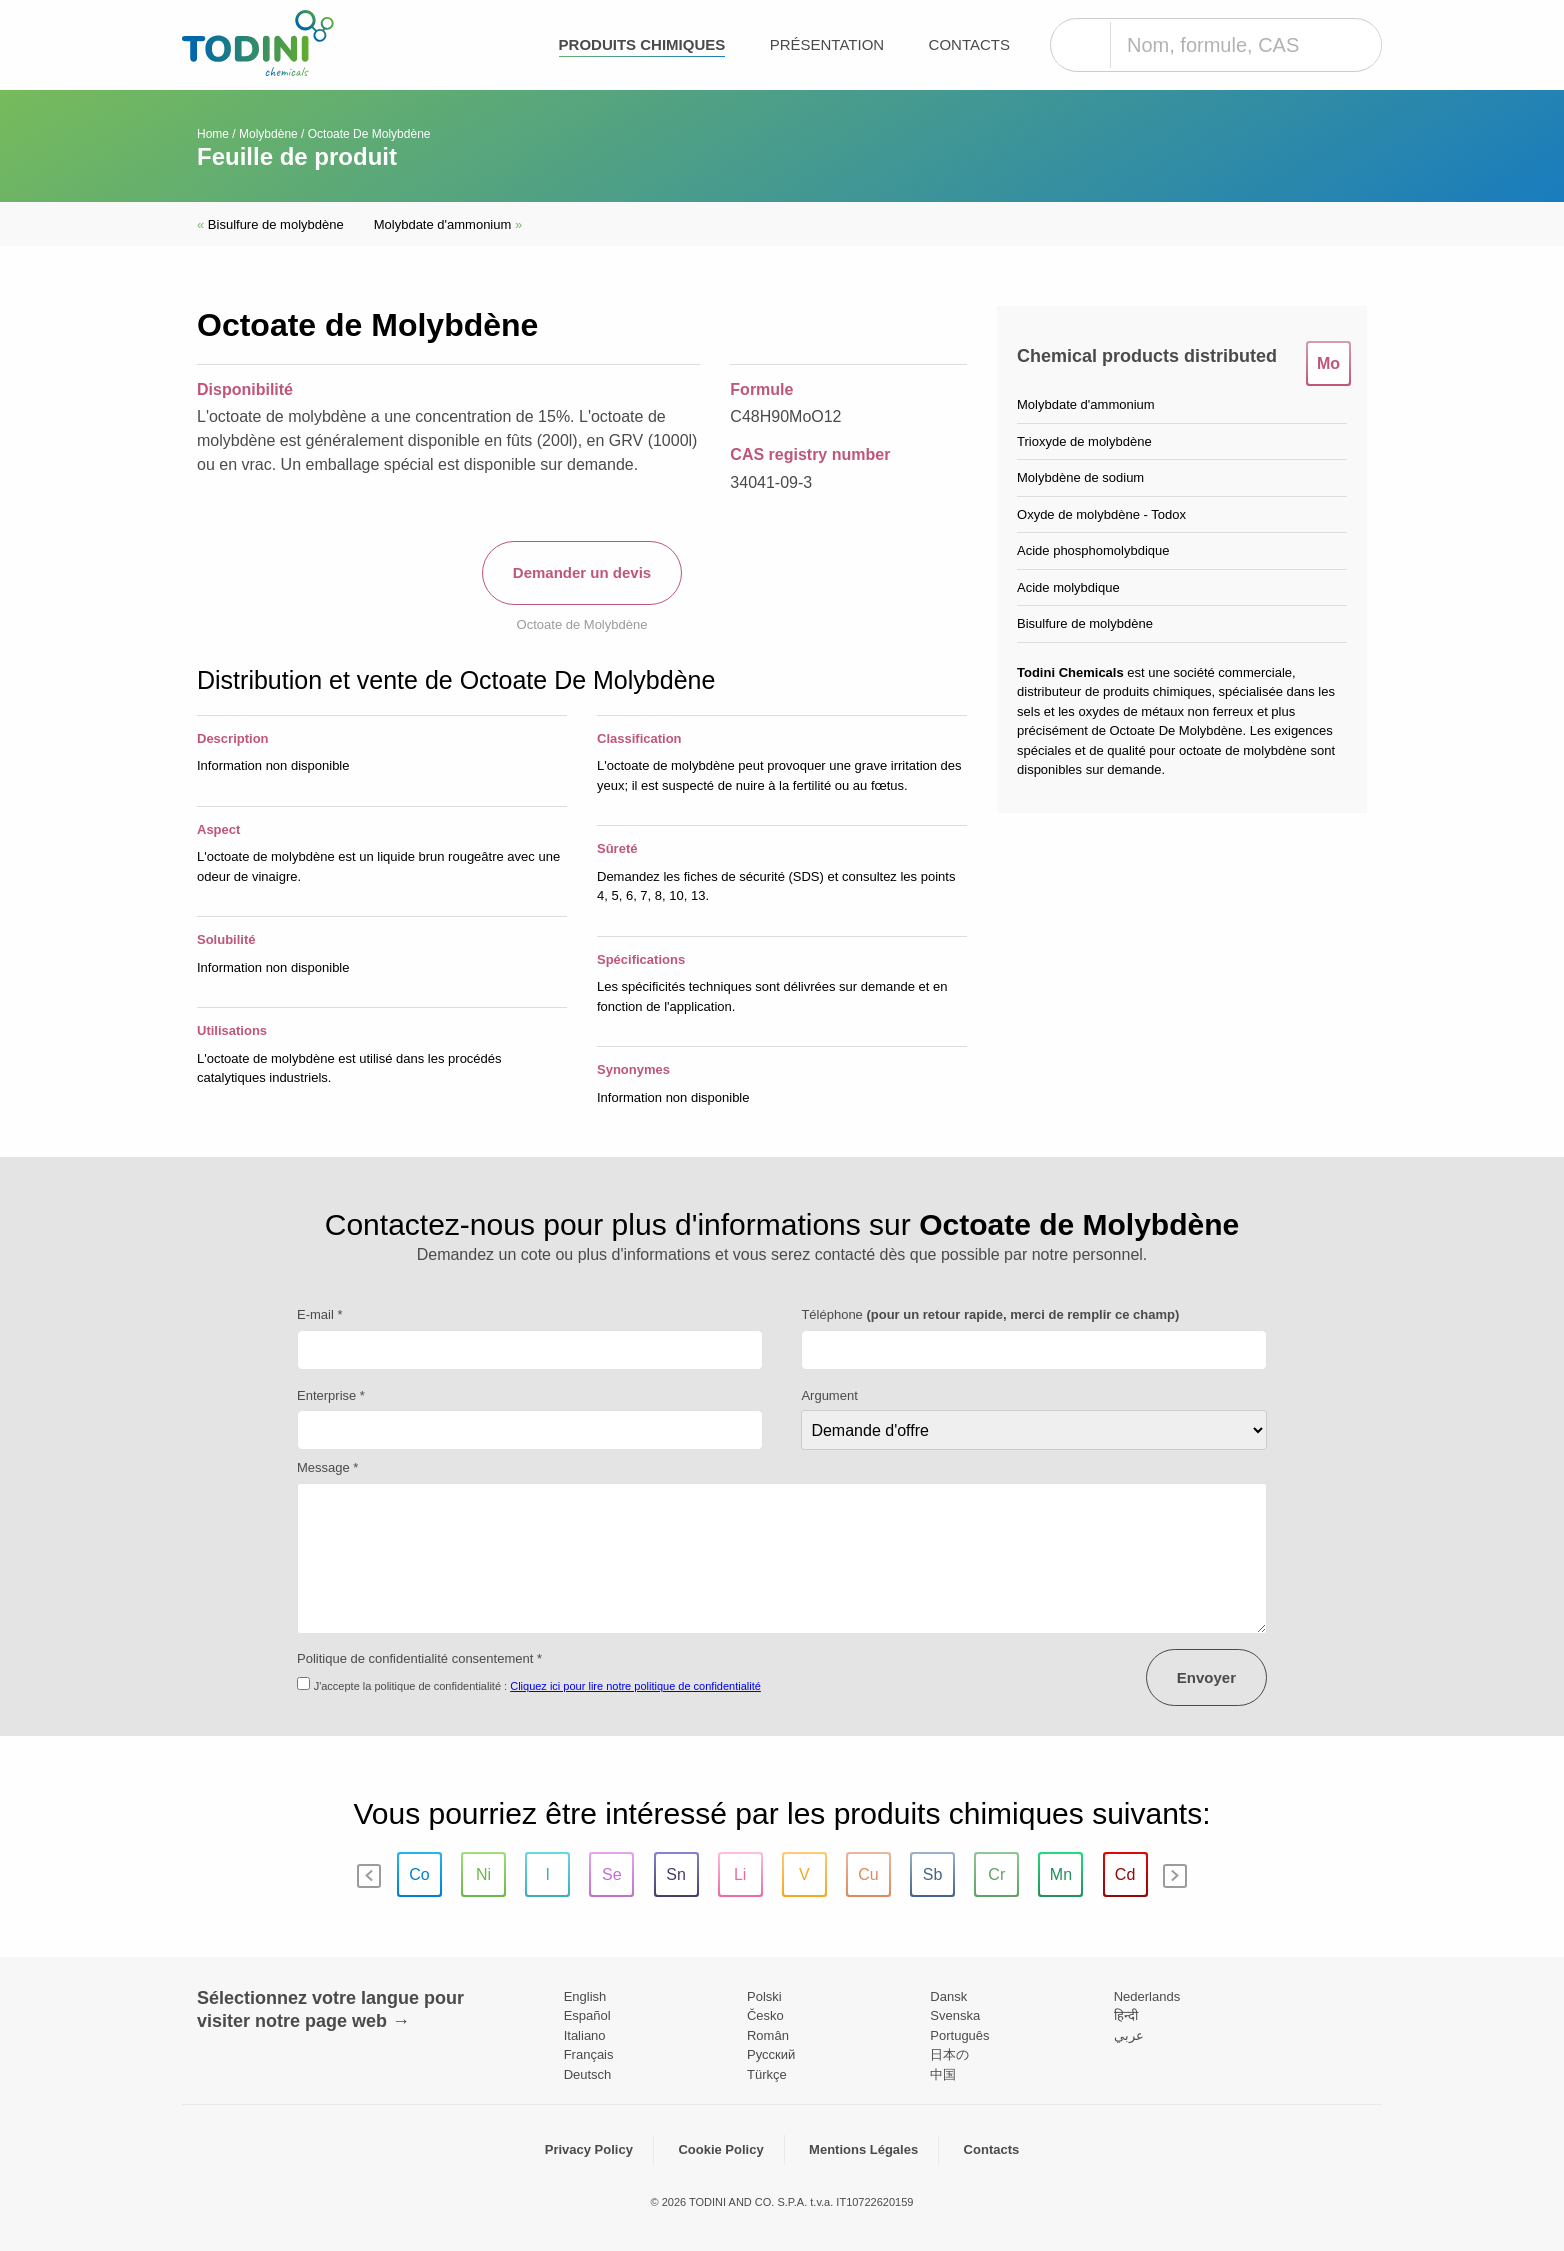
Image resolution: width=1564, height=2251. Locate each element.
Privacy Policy (589, 2149)
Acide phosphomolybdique (1093, 550)
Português (959, 2035)
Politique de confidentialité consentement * (419, 1658)
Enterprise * (331, 1395)
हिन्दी (1126, 2015)
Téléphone (990, 1314)
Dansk (948, 1996)
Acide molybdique (1068, 587)
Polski (764, 1996)
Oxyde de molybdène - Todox (1101, 514)
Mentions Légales (863, 2149)
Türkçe (767, 2074)
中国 (943, 2074)
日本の (949, 2054)
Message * (327, 1467)
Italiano (585, 2035)
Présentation (827, 44)
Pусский (771, 2054)
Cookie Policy (720, 2149)
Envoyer (1206, 1677)
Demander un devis (582, 572)
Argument (829, 1395)
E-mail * (320, 1314)
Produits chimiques (642, 44)
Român (768, 2035)
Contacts (969, 44)
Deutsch (588, 2074)
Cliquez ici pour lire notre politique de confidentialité (635, 1686)
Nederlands (1147, 1996)
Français (589, 2054)
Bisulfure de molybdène (270, 224)
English (585, 1996)
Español (587, 2015)
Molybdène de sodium (1080, 477)
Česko (765, 2015)
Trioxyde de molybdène (1084, 441)
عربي (1129, 2035)
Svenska (955, 2015)
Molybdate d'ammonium (448, 224)
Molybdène (268, 134)
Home (213, 134)
